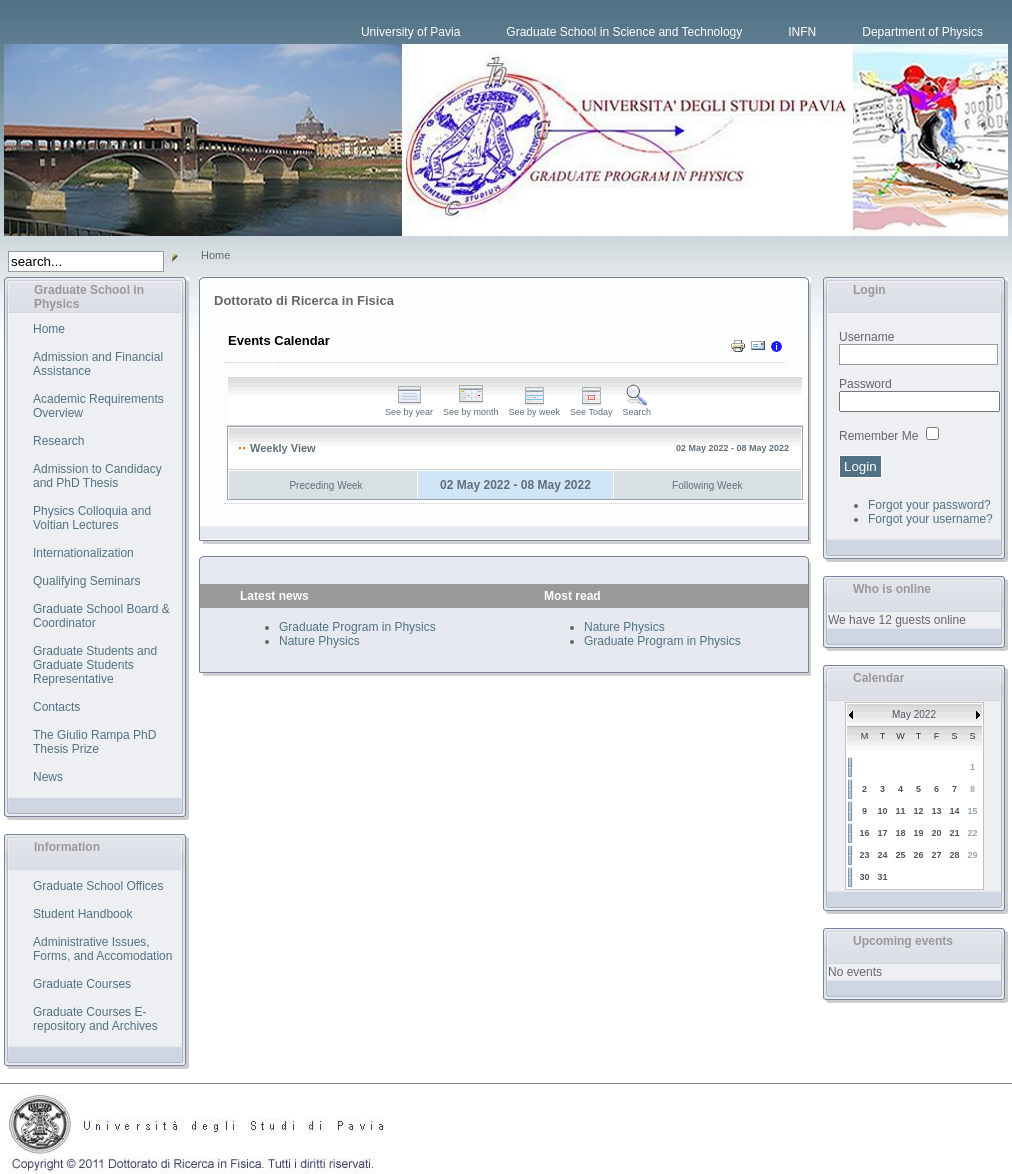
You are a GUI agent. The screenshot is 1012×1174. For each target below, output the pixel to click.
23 (864, 855)
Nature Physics (319, 641)
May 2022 (914, 714)
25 (900, 855)
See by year (409, 408)
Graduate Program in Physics (357, 627)
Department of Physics (922, 32)
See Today (591, 408)
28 (954, 855)
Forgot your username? (930, 519)
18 (900, 833)
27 (936, 855)
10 (882, 811)
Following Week (707, 485)
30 (864, 877)
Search (636, 408)
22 (972, 833)
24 (882, 855)
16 (864, 833)
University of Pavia (410, 32)
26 (918, 855)
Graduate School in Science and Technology (624, 32)
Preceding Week (325, 485)
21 (954, 833)
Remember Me (878, 436)
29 (972, 855)
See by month (471, 408)
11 (900, 811)
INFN (802, 32)
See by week (535, 408)
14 (954, 811)
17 (882, 833)
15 (972, 811)
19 (918, 833)
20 (936, 833)
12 (918, 811)
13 (936, 811)
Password (865, 384)
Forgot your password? (929, 505)
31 (882, 877)
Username (866, 337)
